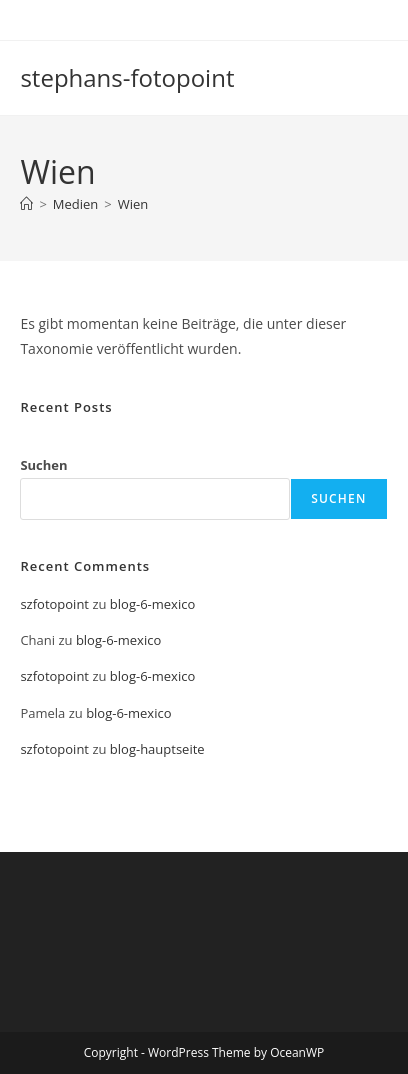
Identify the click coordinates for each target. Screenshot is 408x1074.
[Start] (26, 204)
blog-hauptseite (157, 749)
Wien (133, 204)
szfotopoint (54, 604)
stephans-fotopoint (127, 77)
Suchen (43, 465)
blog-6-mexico (152, 604)
